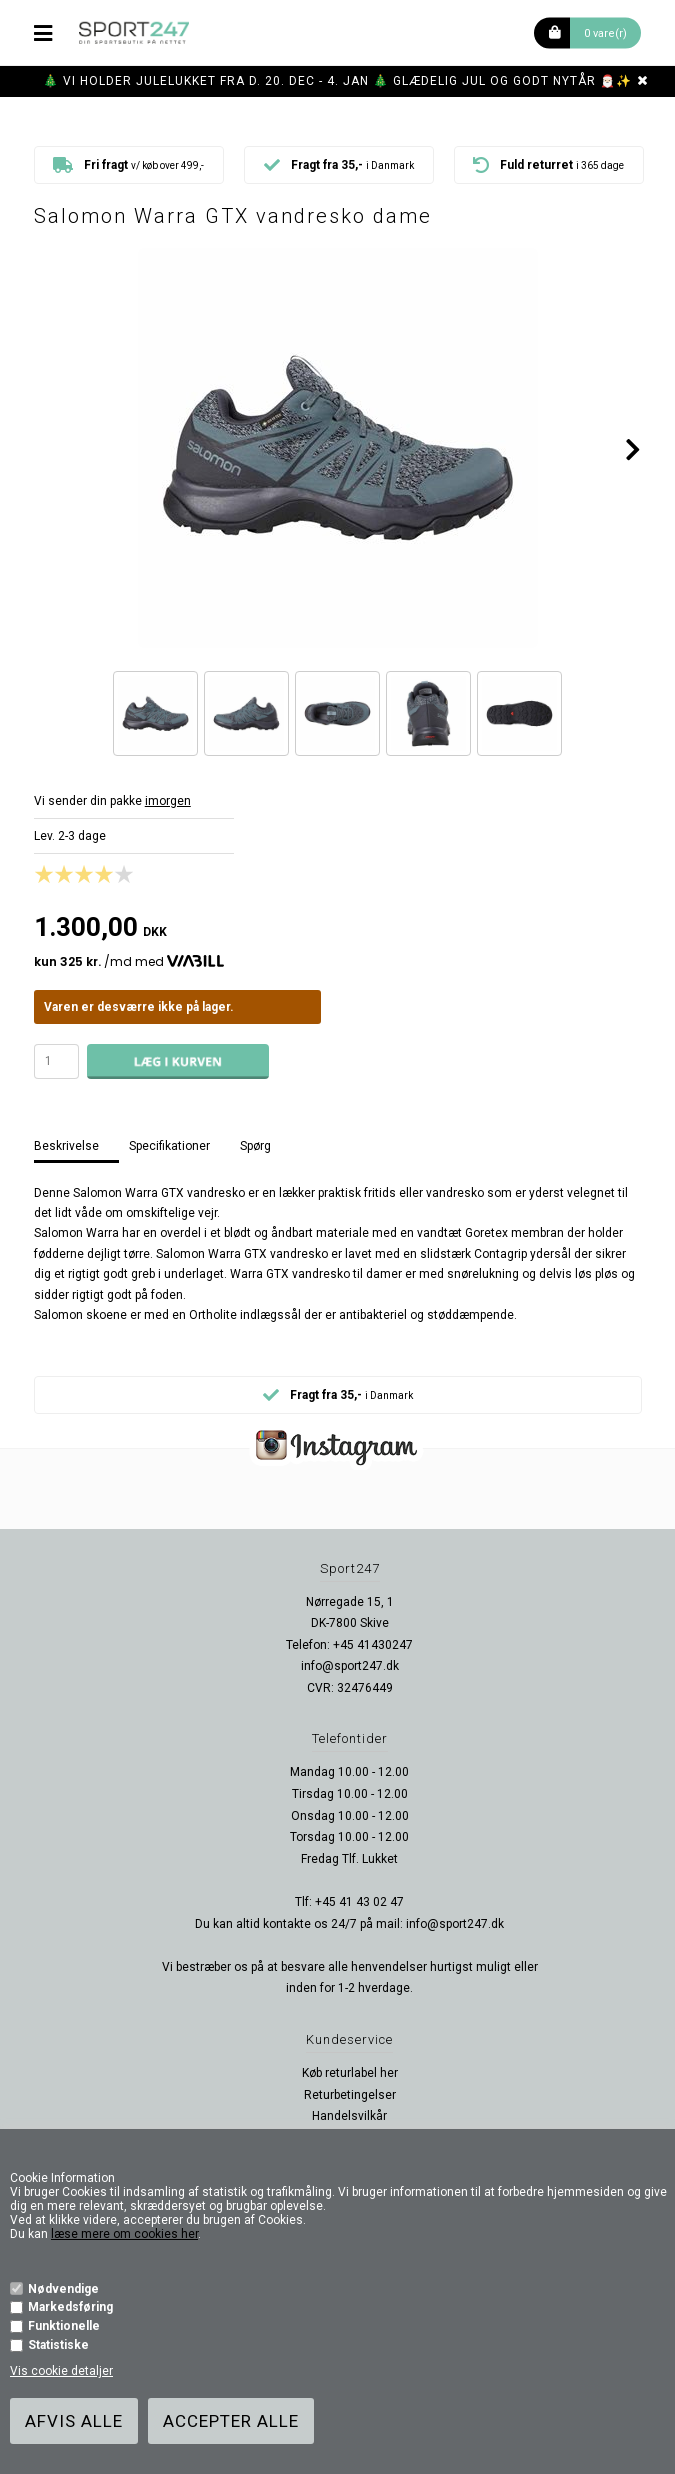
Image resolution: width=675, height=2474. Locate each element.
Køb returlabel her (350, 2073)
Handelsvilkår (349, 2116)
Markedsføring (70, 2307)
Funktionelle (64, 2326)
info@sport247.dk (350, 1666)
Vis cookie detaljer (61, 2371)
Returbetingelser (350, 2095)
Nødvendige (63, 2289)
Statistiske (58, 2345)
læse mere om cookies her (124, 2234)
